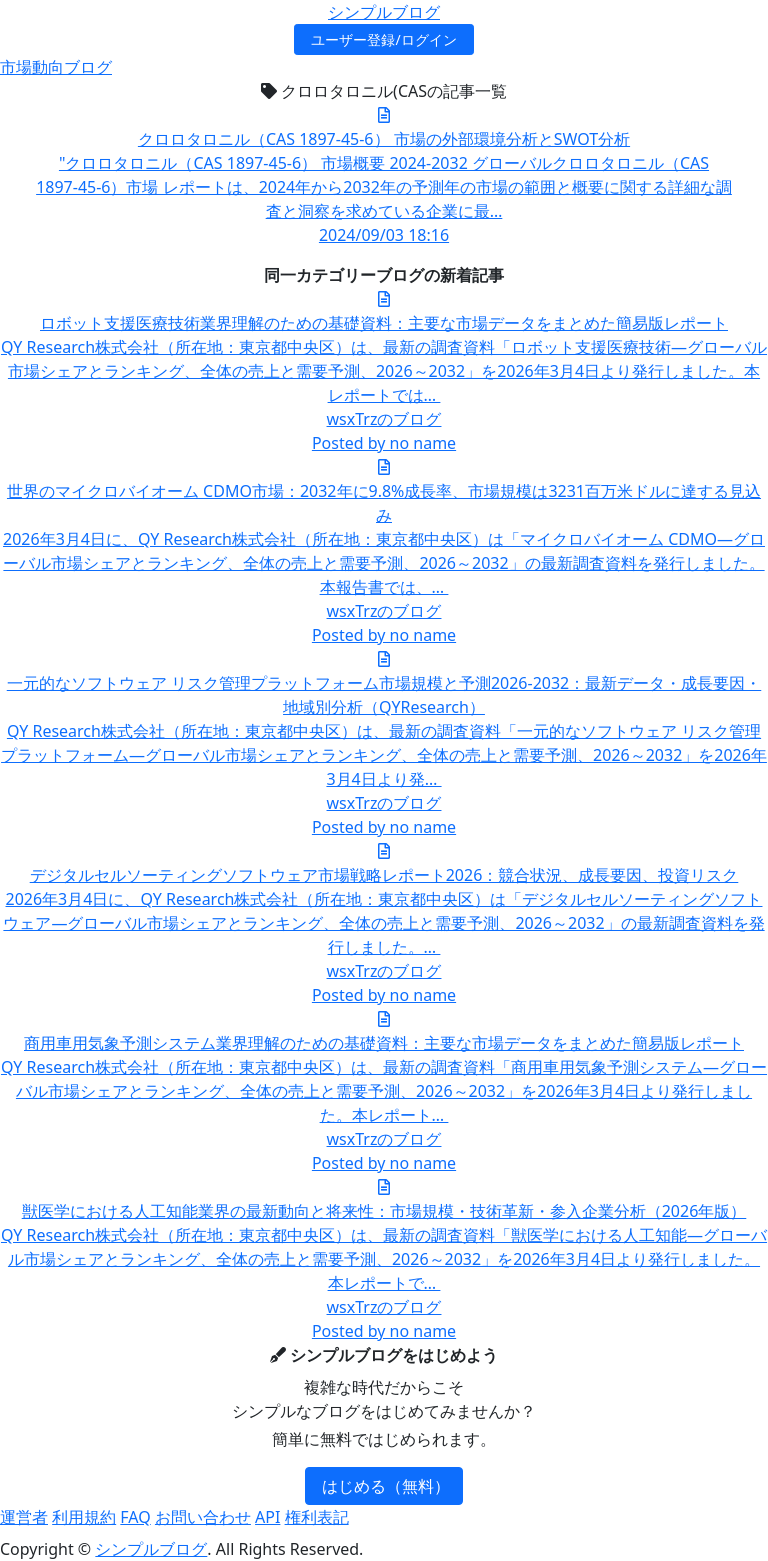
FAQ (135, 1517)
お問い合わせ (203, 1517)
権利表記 (317, 1517)
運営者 (24, 1517)
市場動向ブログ (56, 67)
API (267, 1517)
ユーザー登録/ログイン (383, 39)
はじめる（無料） (386, 1486)
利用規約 (84, 1517)
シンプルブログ (384, 12)
